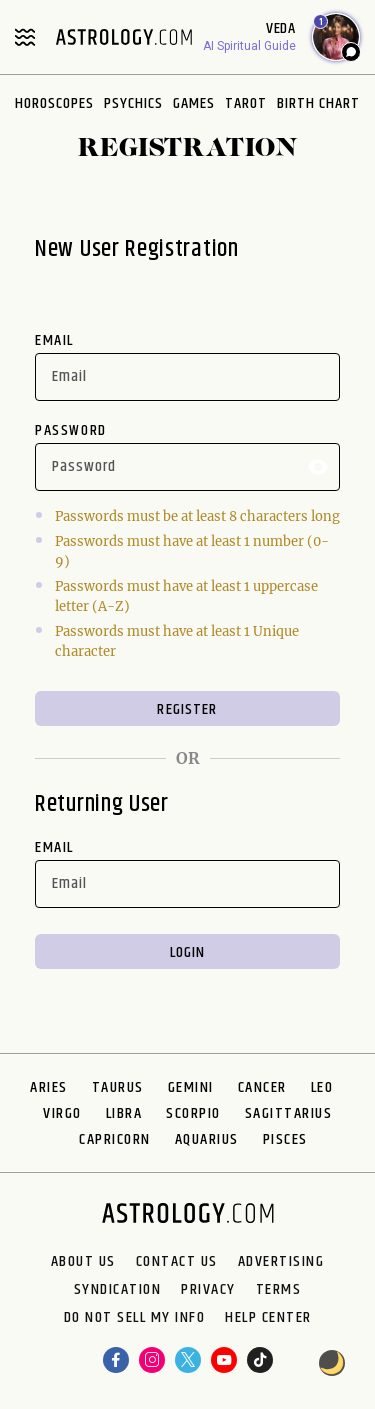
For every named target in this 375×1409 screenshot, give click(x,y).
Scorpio (193, 1113)
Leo (322, 1087)
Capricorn (115, 1139)
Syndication (118, 1290)
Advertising (281, 1262)
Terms (279, 1290)
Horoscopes (54, 103)
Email (54, 340)
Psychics (133, 103)
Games (194, 103)
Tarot (246, 103)
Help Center (268, 1318)
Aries (49, 1087)
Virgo (62, 1113)
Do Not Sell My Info (135, 1318)
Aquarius (207, 1139)
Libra (124, 1113)
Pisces (285, 1139)
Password (71, 430)
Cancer (262, 1087)
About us (83, 1262)
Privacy (208, 1290)
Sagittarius (289, 1113)
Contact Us (177, 1262)
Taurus (118, 1087)
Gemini (191, 1087)
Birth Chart (318, 103)
